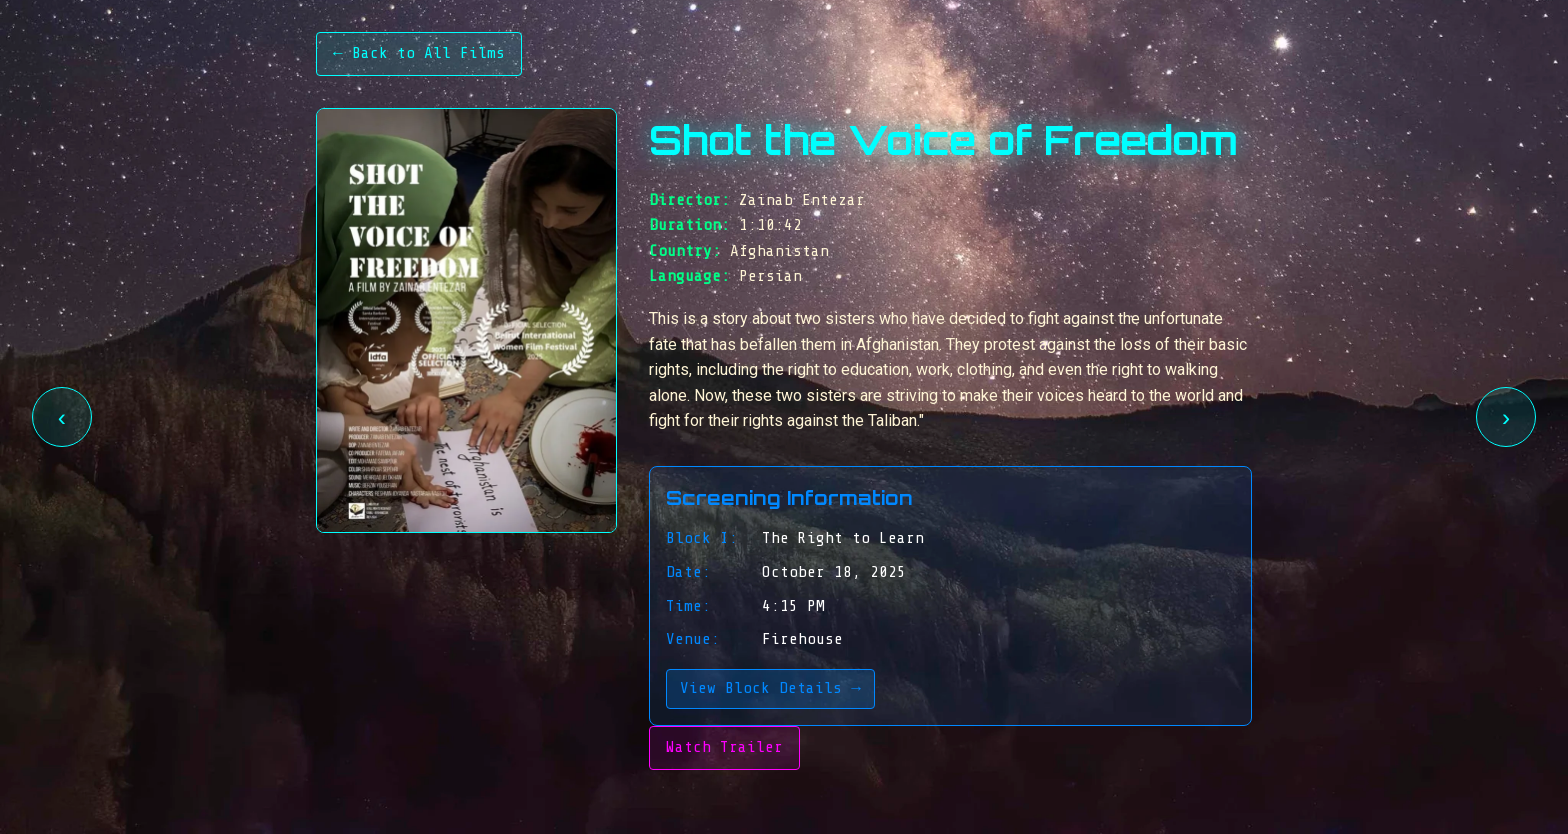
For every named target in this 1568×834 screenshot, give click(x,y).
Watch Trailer (724, 747)
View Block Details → (770, 688)
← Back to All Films (419, 53)
